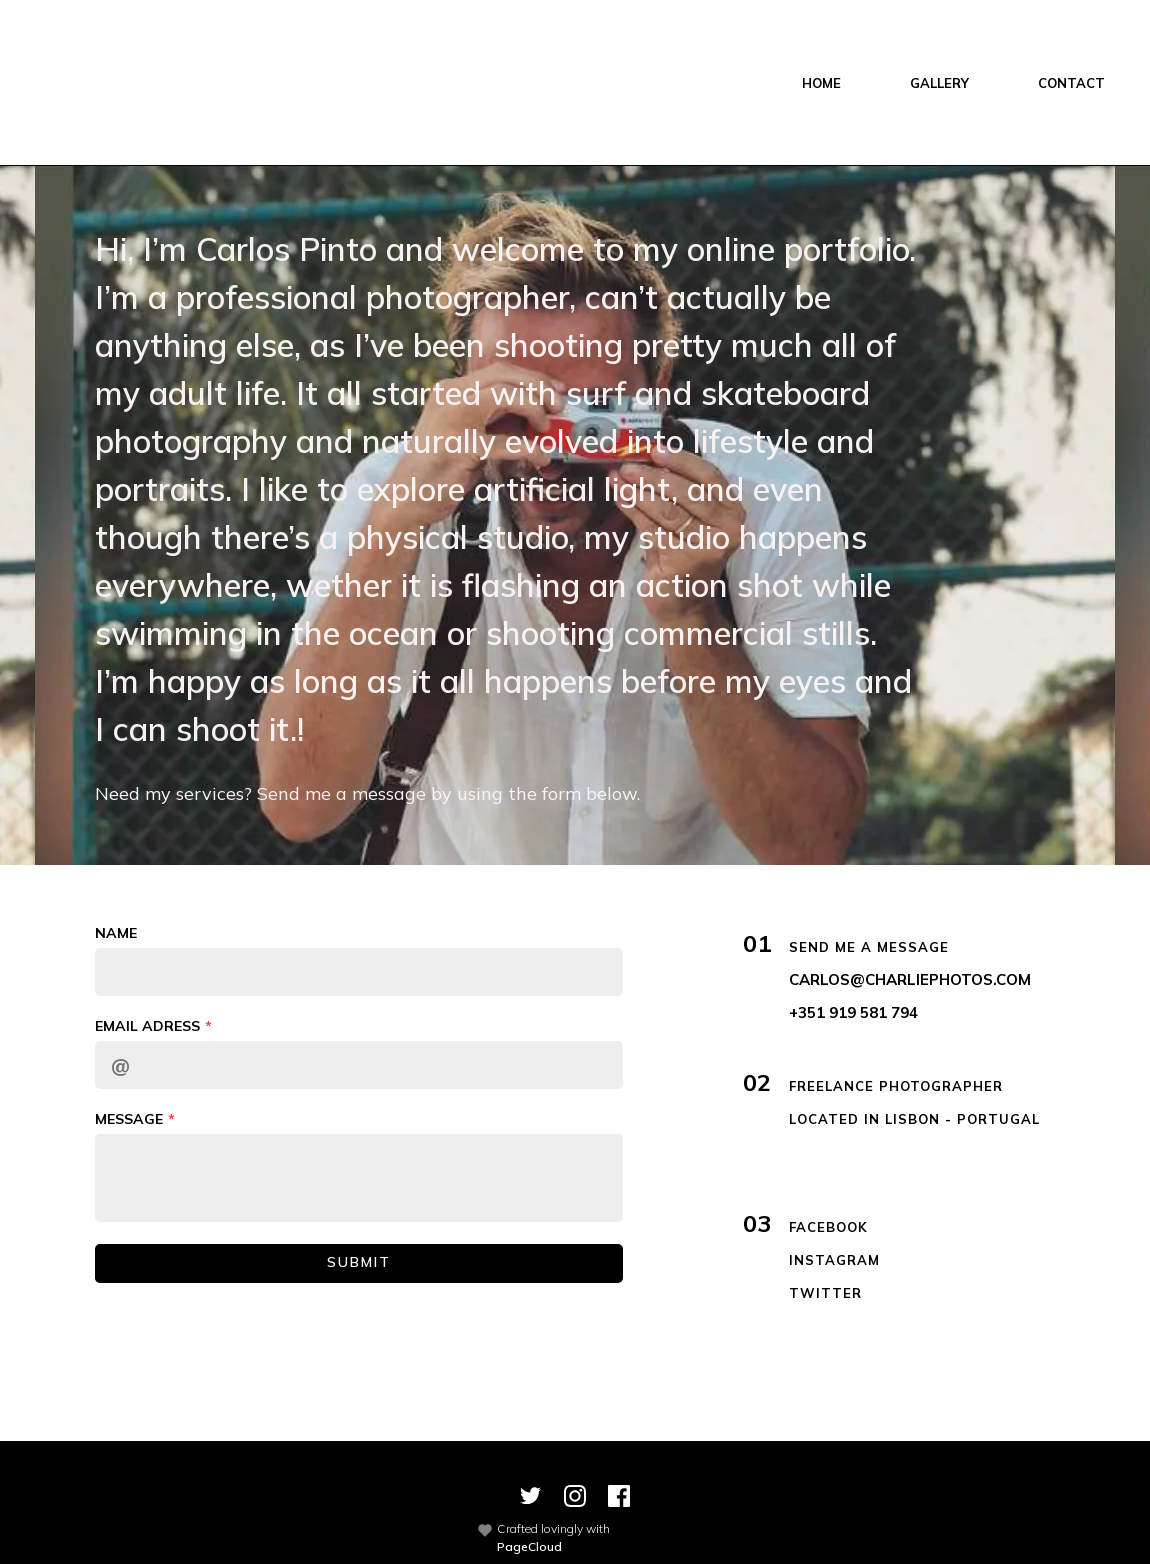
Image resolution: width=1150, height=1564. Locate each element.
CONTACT (1071, 83)
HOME (821, 83)
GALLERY (939, 83)
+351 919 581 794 (853, 1012)
